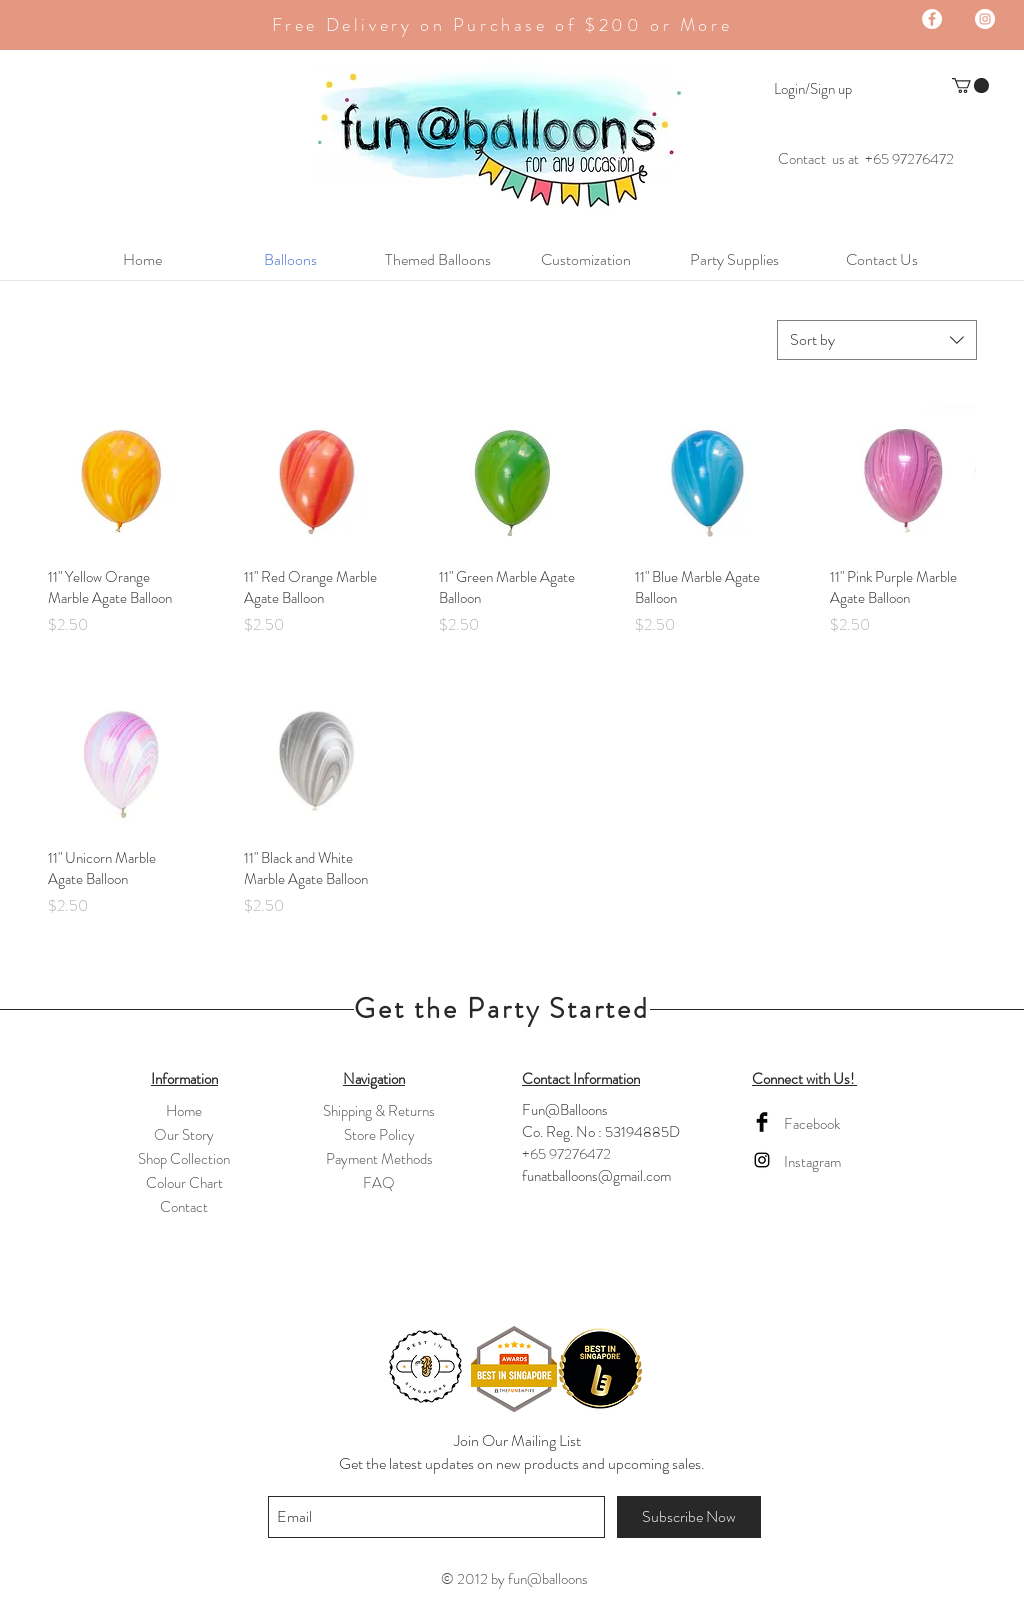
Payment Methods (379, 1159)
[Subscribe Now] (689, 1517)
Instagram (812, 1162)
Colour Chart (184, 1183)
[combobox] (877, 340)
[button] (970, 85)
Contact (184, 1207)
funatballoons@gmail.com (596, 1176)
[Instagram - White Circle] (985, 19)
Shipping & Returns (379, 1111)
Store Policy (379, 1135)
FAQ (379, 1183)
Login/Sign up (813, 89)
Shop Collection (184, 1159)
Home (184, 1111)
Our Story (184, 1135)
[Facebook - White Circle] (932, 19)
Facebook (812, 1124)
